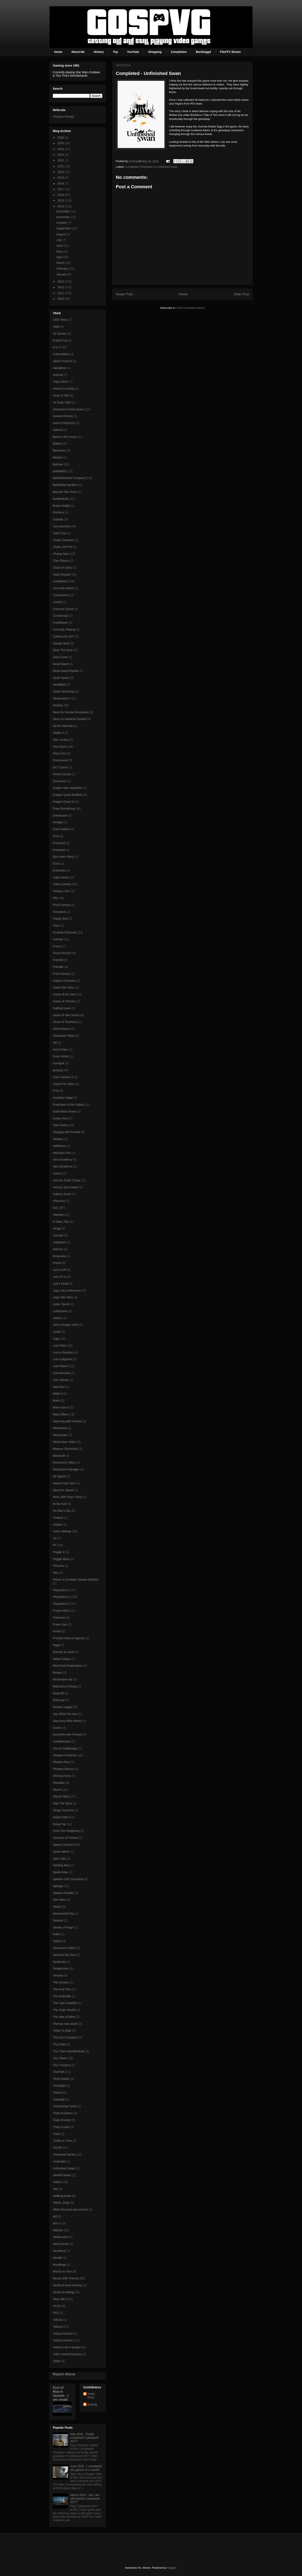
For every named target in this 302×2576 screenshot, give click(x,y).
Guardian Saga (63, 1097)
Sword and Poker (64, 1948)
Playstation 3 (148, 166)
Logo (56, 1338)
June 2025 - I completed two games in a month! (86, 2468)
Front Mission (61, 973)
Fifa (55, 898)
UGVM (57, 2147)
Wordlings (59, 2264)
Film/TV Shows (230, 52)
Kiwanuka (59, 1256)
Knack (57, 1262)
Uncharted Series (64, 2154)
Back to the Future (65, 436)
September (64, 228)
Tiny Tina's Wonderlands (69, 2051)
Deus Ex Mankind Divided (69, 719)
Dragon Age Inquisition (67, 787)
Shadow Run (61, 1762)
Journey (58, 1235)
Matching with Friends (67, 1421)
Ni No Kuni (60, 1503)
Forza (56, 946)
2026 (61, 137)
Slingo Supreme (63, 1810)
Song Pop (59, 1824)
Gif (55, 1042)
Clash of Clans (62, 567)
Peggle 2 (58, 1552)
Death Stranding (63, 691)
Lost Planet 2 (61, 1366)
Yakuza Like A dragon (67, 2347)
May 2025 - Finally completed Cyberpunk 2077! (84, 2437)
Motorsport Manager (66, 1469)
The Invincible (62, 1996)
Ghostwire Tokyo (63, 1035)
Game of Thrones (64, 1001)
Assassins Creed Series (68, 409)
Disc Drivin (60, 746)
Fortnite (58, 939)
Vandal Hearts (62, 2175)
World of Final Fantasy (67, 2285)
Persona (58, 1565)
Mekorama (60, 1428)
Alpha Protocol (62, 361)
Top (115, 52)
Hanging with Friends (67, 1132)
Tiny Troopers (62, 2065)
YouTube (133, 52)
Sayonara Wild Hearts (67, 1721)
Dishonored (60, 760)
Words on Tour (62, 2271)
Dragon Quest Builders (68, 794)
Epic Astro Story (63, 856)
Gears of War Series (66, 1015)
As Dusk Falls (62, 402)
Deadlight (59, 684)
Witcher (58, 2230)
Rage (56, 1645)
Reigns (57, 1672)
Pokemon (59, 1617)
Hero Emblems (62, 1166)
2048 (56, 326)
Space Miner (61, 1851)
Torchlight (59, 2085)
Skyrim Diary (61, 1796)
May (59, 251)
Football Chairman (65, 932)
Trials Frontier (62, 2120)
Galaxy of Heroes (64, 980)
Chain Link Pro (62, 546)
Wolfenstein (60, 2237)
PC (55, 1545)
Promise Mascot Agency (68, 1638)
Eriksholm (59, 870)
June (60, 245)
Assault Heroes (63, 416)
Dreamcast (60, 815)
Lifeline (57, 1318)
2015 (61, 200)
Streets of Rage (63, 1927)
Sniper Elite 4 (61, 1817)
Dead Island (61, 664)
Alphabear (59, 368)
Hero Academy (62, 1159)
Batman (58, 464)
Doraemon (59, 781)
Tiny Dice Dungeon (65, 2037)
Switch (57, 1941)
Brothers (58, 512)
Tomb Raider (61, 2078)
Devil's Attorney (63, 726)
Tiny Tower (60, 2058)
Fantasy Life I (61, 891)
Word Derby (60, 2244)
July (59, 240)
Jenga (57, 1228)
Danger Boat (61, 643)
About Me (78, 52)
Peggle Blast (61, 1559)
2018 (61, 183)
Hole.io (57, 1173)
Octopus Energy (63, 116)
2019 (61, 177)
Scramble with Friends (67, 1734)
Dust (56, 836)
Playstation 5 (61, 1603)
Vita (55, 2189)
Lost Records (61, 1373)
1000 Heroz (60, 319)
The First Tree (62, 1989)
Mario (56, 1400)
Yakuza (57, 2319)
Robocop (59, 1700)
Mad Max (59, 1387)
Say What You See (65, 1714)
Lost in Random (63, 1352)
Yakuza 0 (59, 2326)
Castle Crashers (63, 540)
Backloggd (203, 52)
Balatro (57, 443)
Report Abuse (64, 2374)
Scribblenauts (62, 1741)
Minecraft (59, 1455)
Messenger (60, 1435)
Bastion (58, 457)
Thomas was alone (65, 2023)
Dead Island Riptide (65, 671)
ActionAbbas (61, 354)
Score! (57, 1727)
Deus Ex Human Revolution (71, 712)
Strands (58, 1920)
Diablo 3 (58, 732)
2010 (61, 298)
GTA (56, 1090)
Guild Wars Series (64, 1111)
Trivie (56, 2134)
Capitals (58, 519)
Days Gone (60, 657)
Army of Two (61, 395)
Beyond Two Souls (65, 491)
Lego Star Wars (63, 1297)
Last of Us (59, 1276)
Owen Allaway (62, 1531)
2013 (61, 281)
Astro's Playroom (64, 423)
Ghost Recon (61, 1028)
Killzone (58, 1249)
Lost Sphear (61, 1380)
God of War (60, 1049)
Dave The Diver (63, 650)
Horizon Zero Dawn (65, 1187)
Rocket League (63, 1707)
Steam (57, 1906)
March (60, 262)
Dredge (57, 822)
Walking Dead (62, 2196)
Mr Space (59, 1476)
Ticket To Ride (62, 2030)
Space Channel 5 (64, 1844)
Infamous (59, 1201)
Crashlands (60, 622)
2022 (61, 160)
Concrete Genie (63, 588)
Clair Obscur (61, 560)
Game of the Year (64, 994)
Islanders (59, 1214)
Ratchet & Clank (63, 1652)
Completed (132, 166)
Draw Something (64, 808)
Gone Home (61, 1056)
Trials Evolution (63, 2113)
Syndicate (59, 1961)
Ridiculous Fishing (65, 1686)
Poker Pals (60, 1624)
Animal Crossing (63, 388)
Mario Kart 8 (61, 1407)
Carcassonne (61, 526)
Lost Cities (59, 1345)
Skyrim (57, 1789)
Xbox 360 (59, 2299)
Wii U (56, 2223)
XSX (56, 2312)
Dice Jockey (61, 739)
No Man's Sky (62, 1510)
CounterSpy (60, 615)
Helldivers (59, 1146)
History (99, 52)
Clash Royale (61, 574)
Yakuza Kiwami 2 (64, 2340)
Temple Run (61, 1968)
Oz (55, 1538)
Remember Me (62, 1679)
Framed (58, 960)
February (62, 268)
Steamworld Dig (63, 1913)
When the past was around (70, 2209)
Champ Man (61, 553)
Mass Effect (60, 1414)
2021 (61, 166)
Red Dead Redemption (68, 1665)
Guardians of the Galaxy (69, 1104)
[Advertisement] (98, 2546)
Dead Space (61, 677)
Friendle (58, 967)
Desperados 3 (62, 698)
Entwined (59, 850)
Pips (56, 1572)
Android (58, 375)
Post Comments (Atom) (191, 307)
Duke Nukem (61, 829)
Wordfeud (59, 2251)
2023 (61, 154)
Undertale (59, 2161)
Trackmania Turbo (64, 2106)
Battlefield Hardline (65, 485)
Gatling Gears (62, 1008)
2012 (61, 287)
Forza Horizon (62, 953)
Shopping (155, 52)
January (62, 274)
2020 (61, 172)
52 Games (59, 333)
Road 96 (58, 1693)
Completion (179, 52)
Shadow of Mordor (65, 1755)
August (61, 234)
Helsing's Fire (61, 1152)
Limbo (57, 1331)
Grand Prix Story (63, 1084)
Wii (55, 2216)
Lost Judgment (62, 1359)
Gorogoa (58, 1063)
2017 (61, 189)
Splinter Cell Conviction (68, 1879)
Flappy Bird (60, 918)
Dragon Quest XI (64, 801)
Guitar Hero (60, 1118)
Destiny (58, 705)
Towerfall (58, 2099)
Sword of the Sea (64, 1955)
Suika (56, 1934)
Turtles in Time (62, 2140)
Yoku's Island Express (67, 2354)
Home (58, 52)
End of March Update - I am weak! (61, 2393)
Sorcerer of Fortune (65, 1837)
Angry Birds (60, 381)
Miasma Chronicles (65, 1448)
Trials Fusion (61, 2127)
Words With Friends (66, 2278)
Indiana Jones (62, 1194)
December (63, 211)
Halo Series (60, 1125)
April (59, 257)
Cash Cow (59, 533)
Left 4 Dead (60, 1283)
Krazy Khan (91, 2395)
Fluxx (56, 925)
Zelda (56, 2361)
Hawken (58, 1139)
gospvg (57, 1070)
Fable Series (61, 877)
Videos (57, 2182)
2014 (61, 206)
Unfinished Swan (167, 166)
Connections (61, 595)
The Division (61, 1982)
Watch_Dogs (61, 2202)
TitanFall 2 (59, 2071)
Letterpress (60, 1311)
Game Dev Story (63, 987)
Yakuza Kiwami (63, 2333)
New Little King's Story (67, 1497)
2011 (61, 293)
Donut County (62, 774)
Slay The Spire (62, 1803)
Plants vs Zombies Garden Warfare (76, 1579)
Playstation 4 (61, 1596)
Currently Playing (64, 629)
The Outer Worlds (64, 2010)
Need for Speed (63, 1490)
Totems (57, 2092)
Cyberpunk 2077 (63, 636)
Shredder (59, 1782)
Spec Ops (59, 1858)
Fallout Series (62, 884)
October (62, 222)
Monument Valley (64, 1462)
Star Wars (59, 1899)
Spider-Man (60, 1872)
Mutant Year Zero (64, 1483)
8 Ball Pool (60, 340)
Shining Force (62, 1776)
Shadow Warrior (63, 1769)
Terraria (58, 1975)
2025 (61, 143)
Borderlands (61, 498)
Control (57, 602)
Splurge (58, 1886)
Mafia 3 (57, 1393)
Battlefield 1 (60, 471)
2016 (61, 194)
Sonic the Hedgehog (66, 1831)
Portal (57, 1631)
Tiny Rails (59, 2044)
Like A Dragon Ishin (65, 1324)
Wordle (57, 2257)
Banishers (59, 450)
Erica (56, 863)
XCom (57, 2306)
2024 (61, 149)
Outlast (57, 1524)
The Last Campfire (65, 2003)
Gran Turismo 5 (63, 1077)
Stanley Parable (63, 1893)
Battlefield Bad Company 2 (70, 478)
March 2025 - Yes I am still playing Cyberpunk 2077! (85, 2498)
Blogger (171, 2567)
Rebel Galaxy (61, 1659)
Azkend (58, 430)
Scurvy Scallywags (65, 1748)
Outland (58, 1517)
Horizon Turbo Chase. (67, 1180)
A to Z (57, 347)
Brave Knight (61, 505)
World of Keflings (64, 2292)
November (63, 217)
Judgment (59, 1242)
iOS (55, 1207)
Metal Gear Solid (64, 1442)
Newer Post (124, 294)
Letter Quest (61, 1304)
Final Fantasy (61, 905)
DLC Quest (60, 767)
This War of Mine (64, 2016)
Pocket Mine (61, 1610)
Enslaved (59, 843)
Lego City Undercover (67, 1290)
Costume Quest (63, 609)
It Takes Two (61, 1221)
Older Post (241, 294)
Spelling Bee (61, 1865)
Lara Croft (59, 1269)
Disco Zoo (59, 753)
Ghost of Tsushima (65, 1022)
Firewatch (59, 912)
